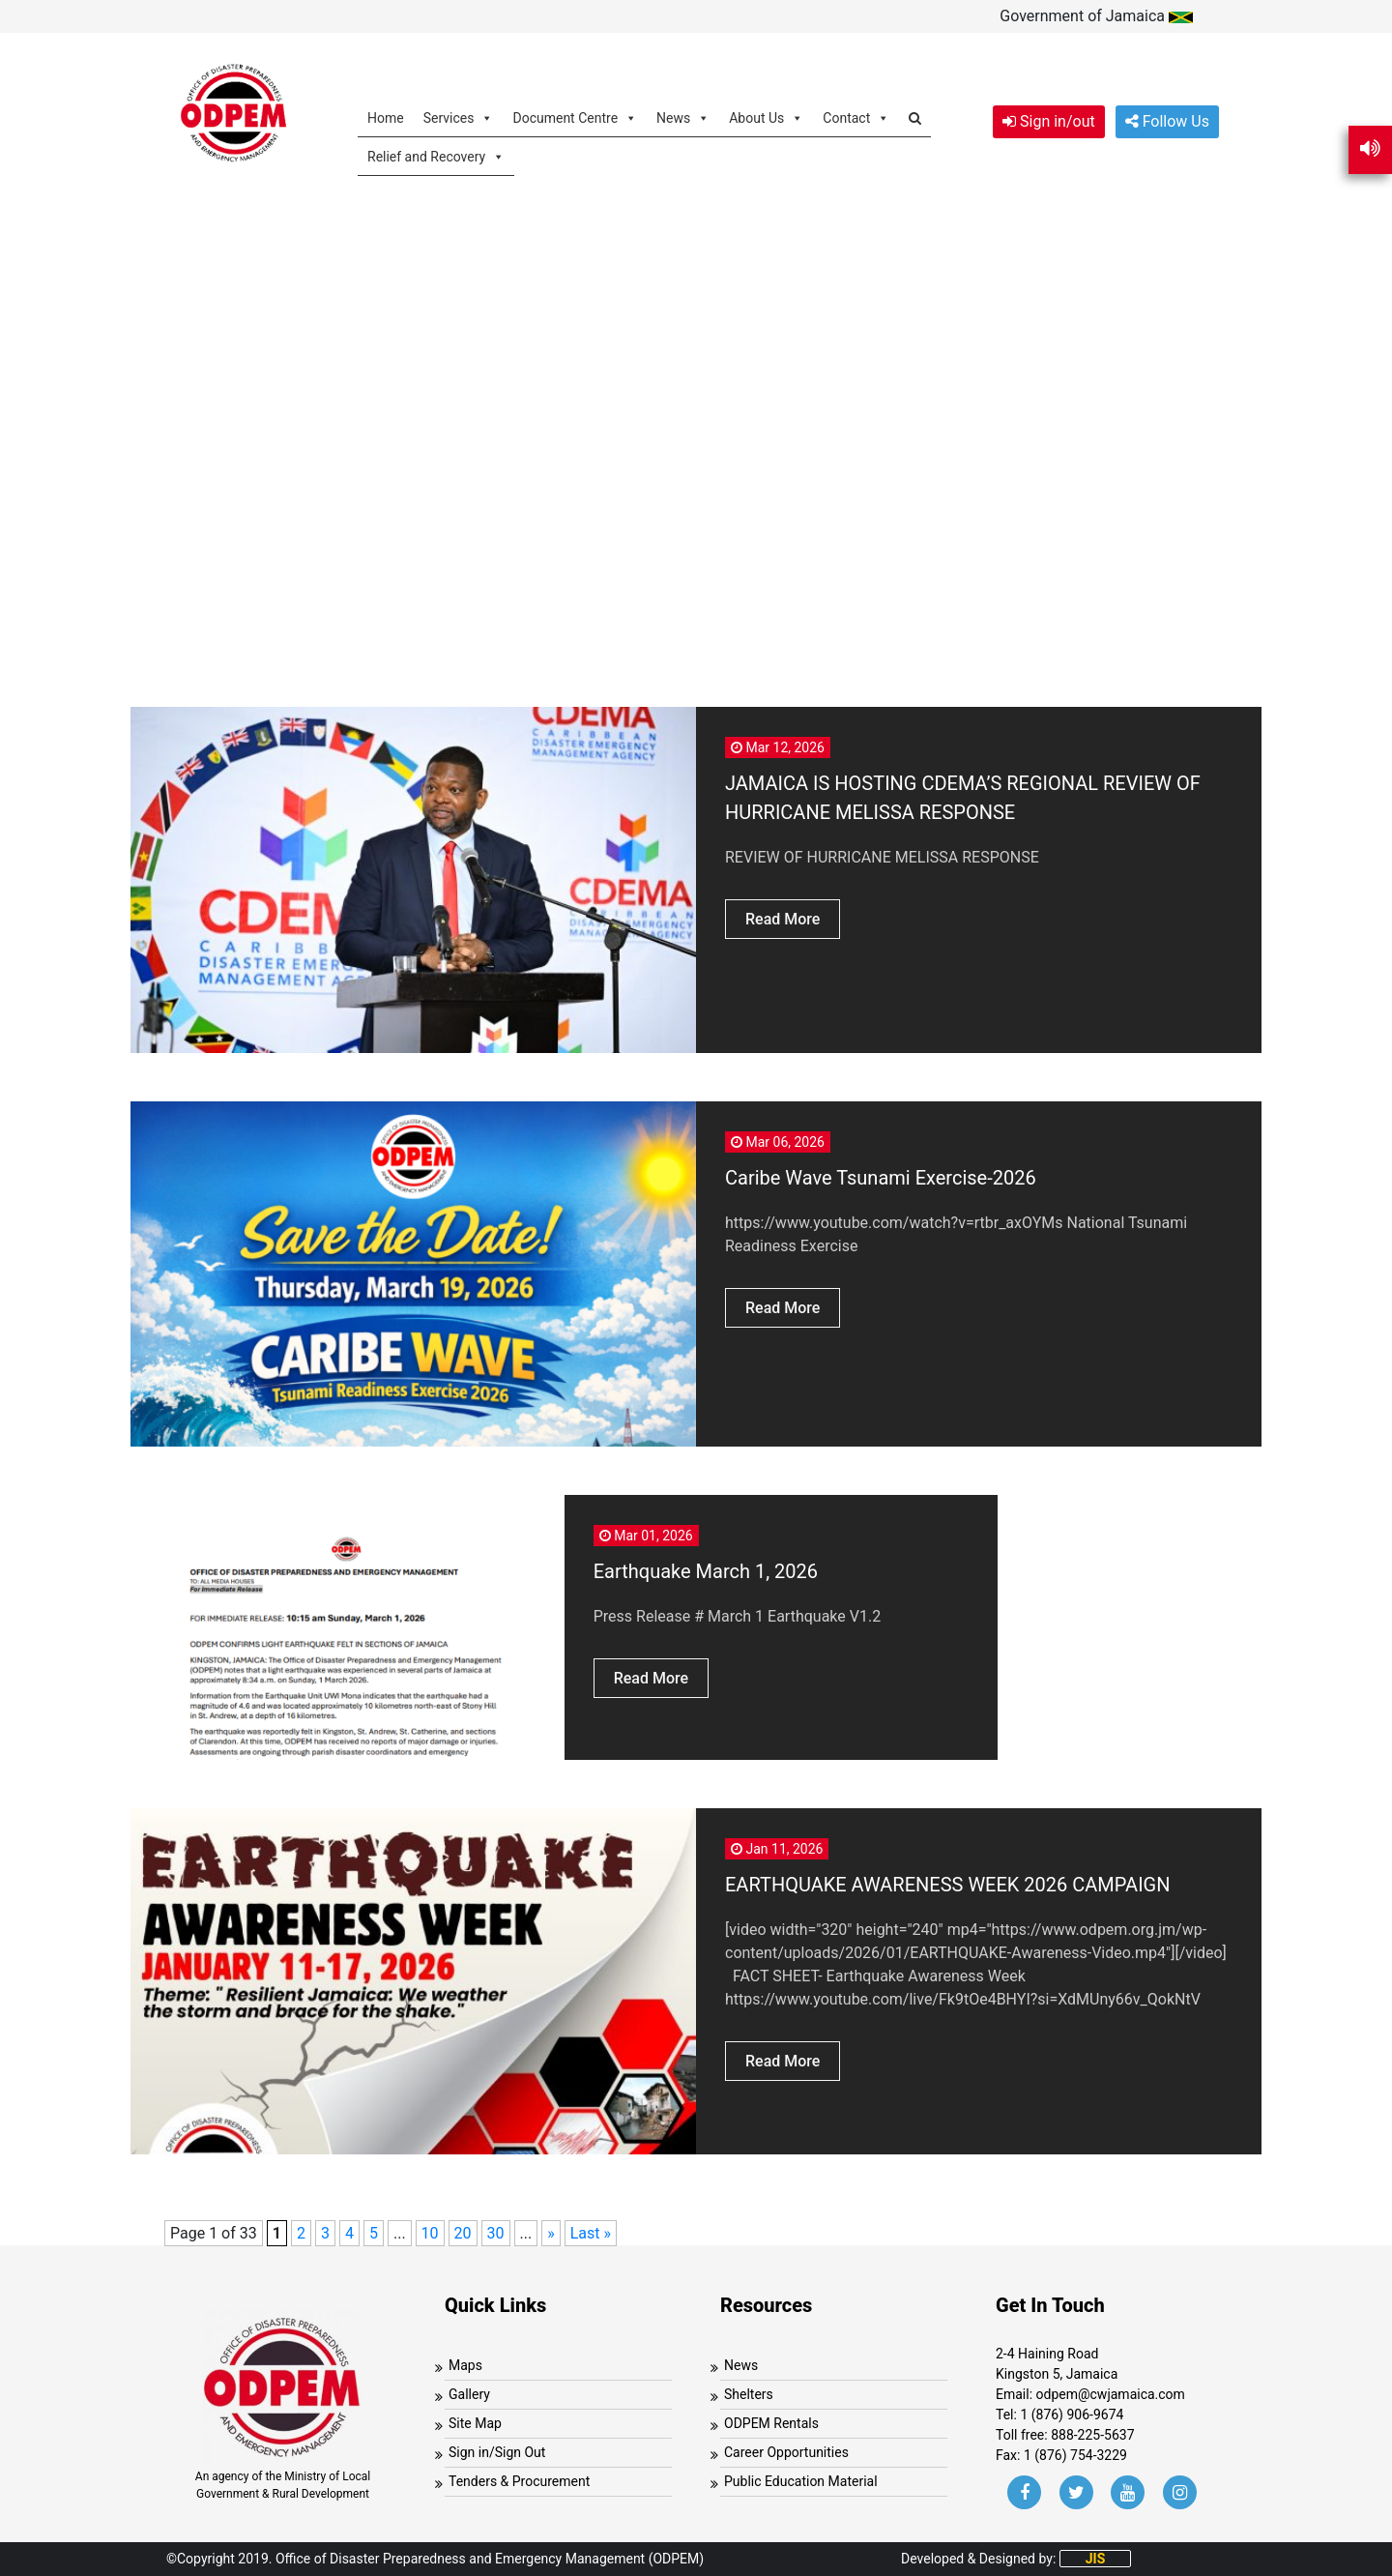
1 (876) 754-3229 (1075, 2455)
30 (496, 2233)
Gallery (469, 2394)
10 (430, 2233)
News (683, 117)
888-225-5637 (1092, 2435)
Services (458, 117)
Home (385, 118)
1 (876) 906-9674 (1071, 2414)
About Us (766, 117)
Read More (782, 919)
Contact (856, 117)
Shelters (748, 2394)
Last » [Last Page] (590, 2233)
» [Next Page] (551, 2233)
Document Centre (574, 117)
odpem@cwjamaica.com (1110, 2394)
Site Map (475, 2423)
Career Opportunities (786, 2452)
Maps (465, 2365)
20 (463, 2233)
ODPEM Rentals (771, 2423)
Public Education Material (801, 2481)
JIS (1096, 2558)
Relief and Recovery (436, 156)
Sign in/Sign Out (497, 2452)
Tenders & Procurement (519, 2481)
